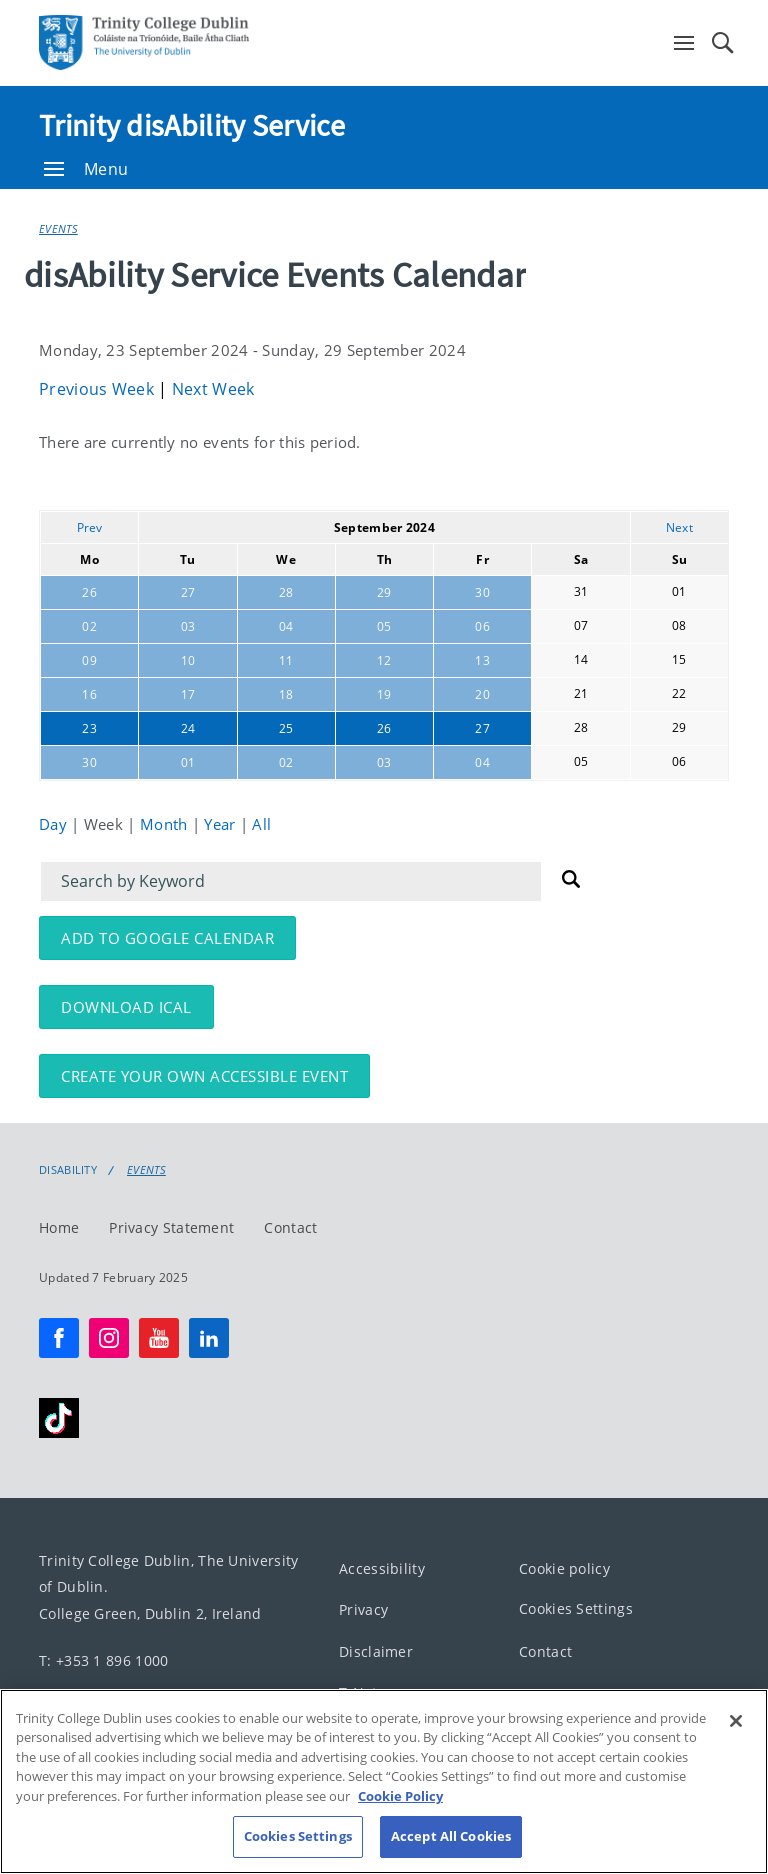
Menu (86, 169)
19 (384, 694)
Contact (290, 1227)
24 (188, 728)
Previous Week (98, 389)
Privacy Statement (171, 1227)
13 (482, 660)
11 (286, 660)
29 (384, 592)
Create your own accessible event (204, 1076)
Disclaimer (376, 1651)
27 (188, 592)
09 (89, 660)
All (261, 824)
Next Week (213, 389)
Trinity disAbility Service (192, 125)
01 (188, 762)
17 (188, 694)
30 (482, 592)
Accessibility (382, 1568)
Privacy (363, 1610)
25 (286, 728)
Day (55, 824)
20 (482, 694)
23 (89, 728)
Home (59, 1227)
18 (286, 694)
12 (384, 660)
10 (188, 660)
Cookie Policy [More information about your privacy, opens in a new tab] (400, 1857)
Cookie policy (564, 1568)
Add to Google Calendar (167, 938)
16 (89, 694)
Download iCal (126, 1007)
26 (89, 592)
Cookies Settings (576, 1609)
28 (286, 592)
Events (58, 228)
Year (222, 824)
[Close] (736, 1782)
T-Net (358, 1693)
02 (89, 626)
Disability (68, 1170)
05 (384, 626)
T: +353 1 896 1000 (103, 1660)
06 (482, 626)
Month (166, 824)
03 (188, 626)
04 (286, 626)
